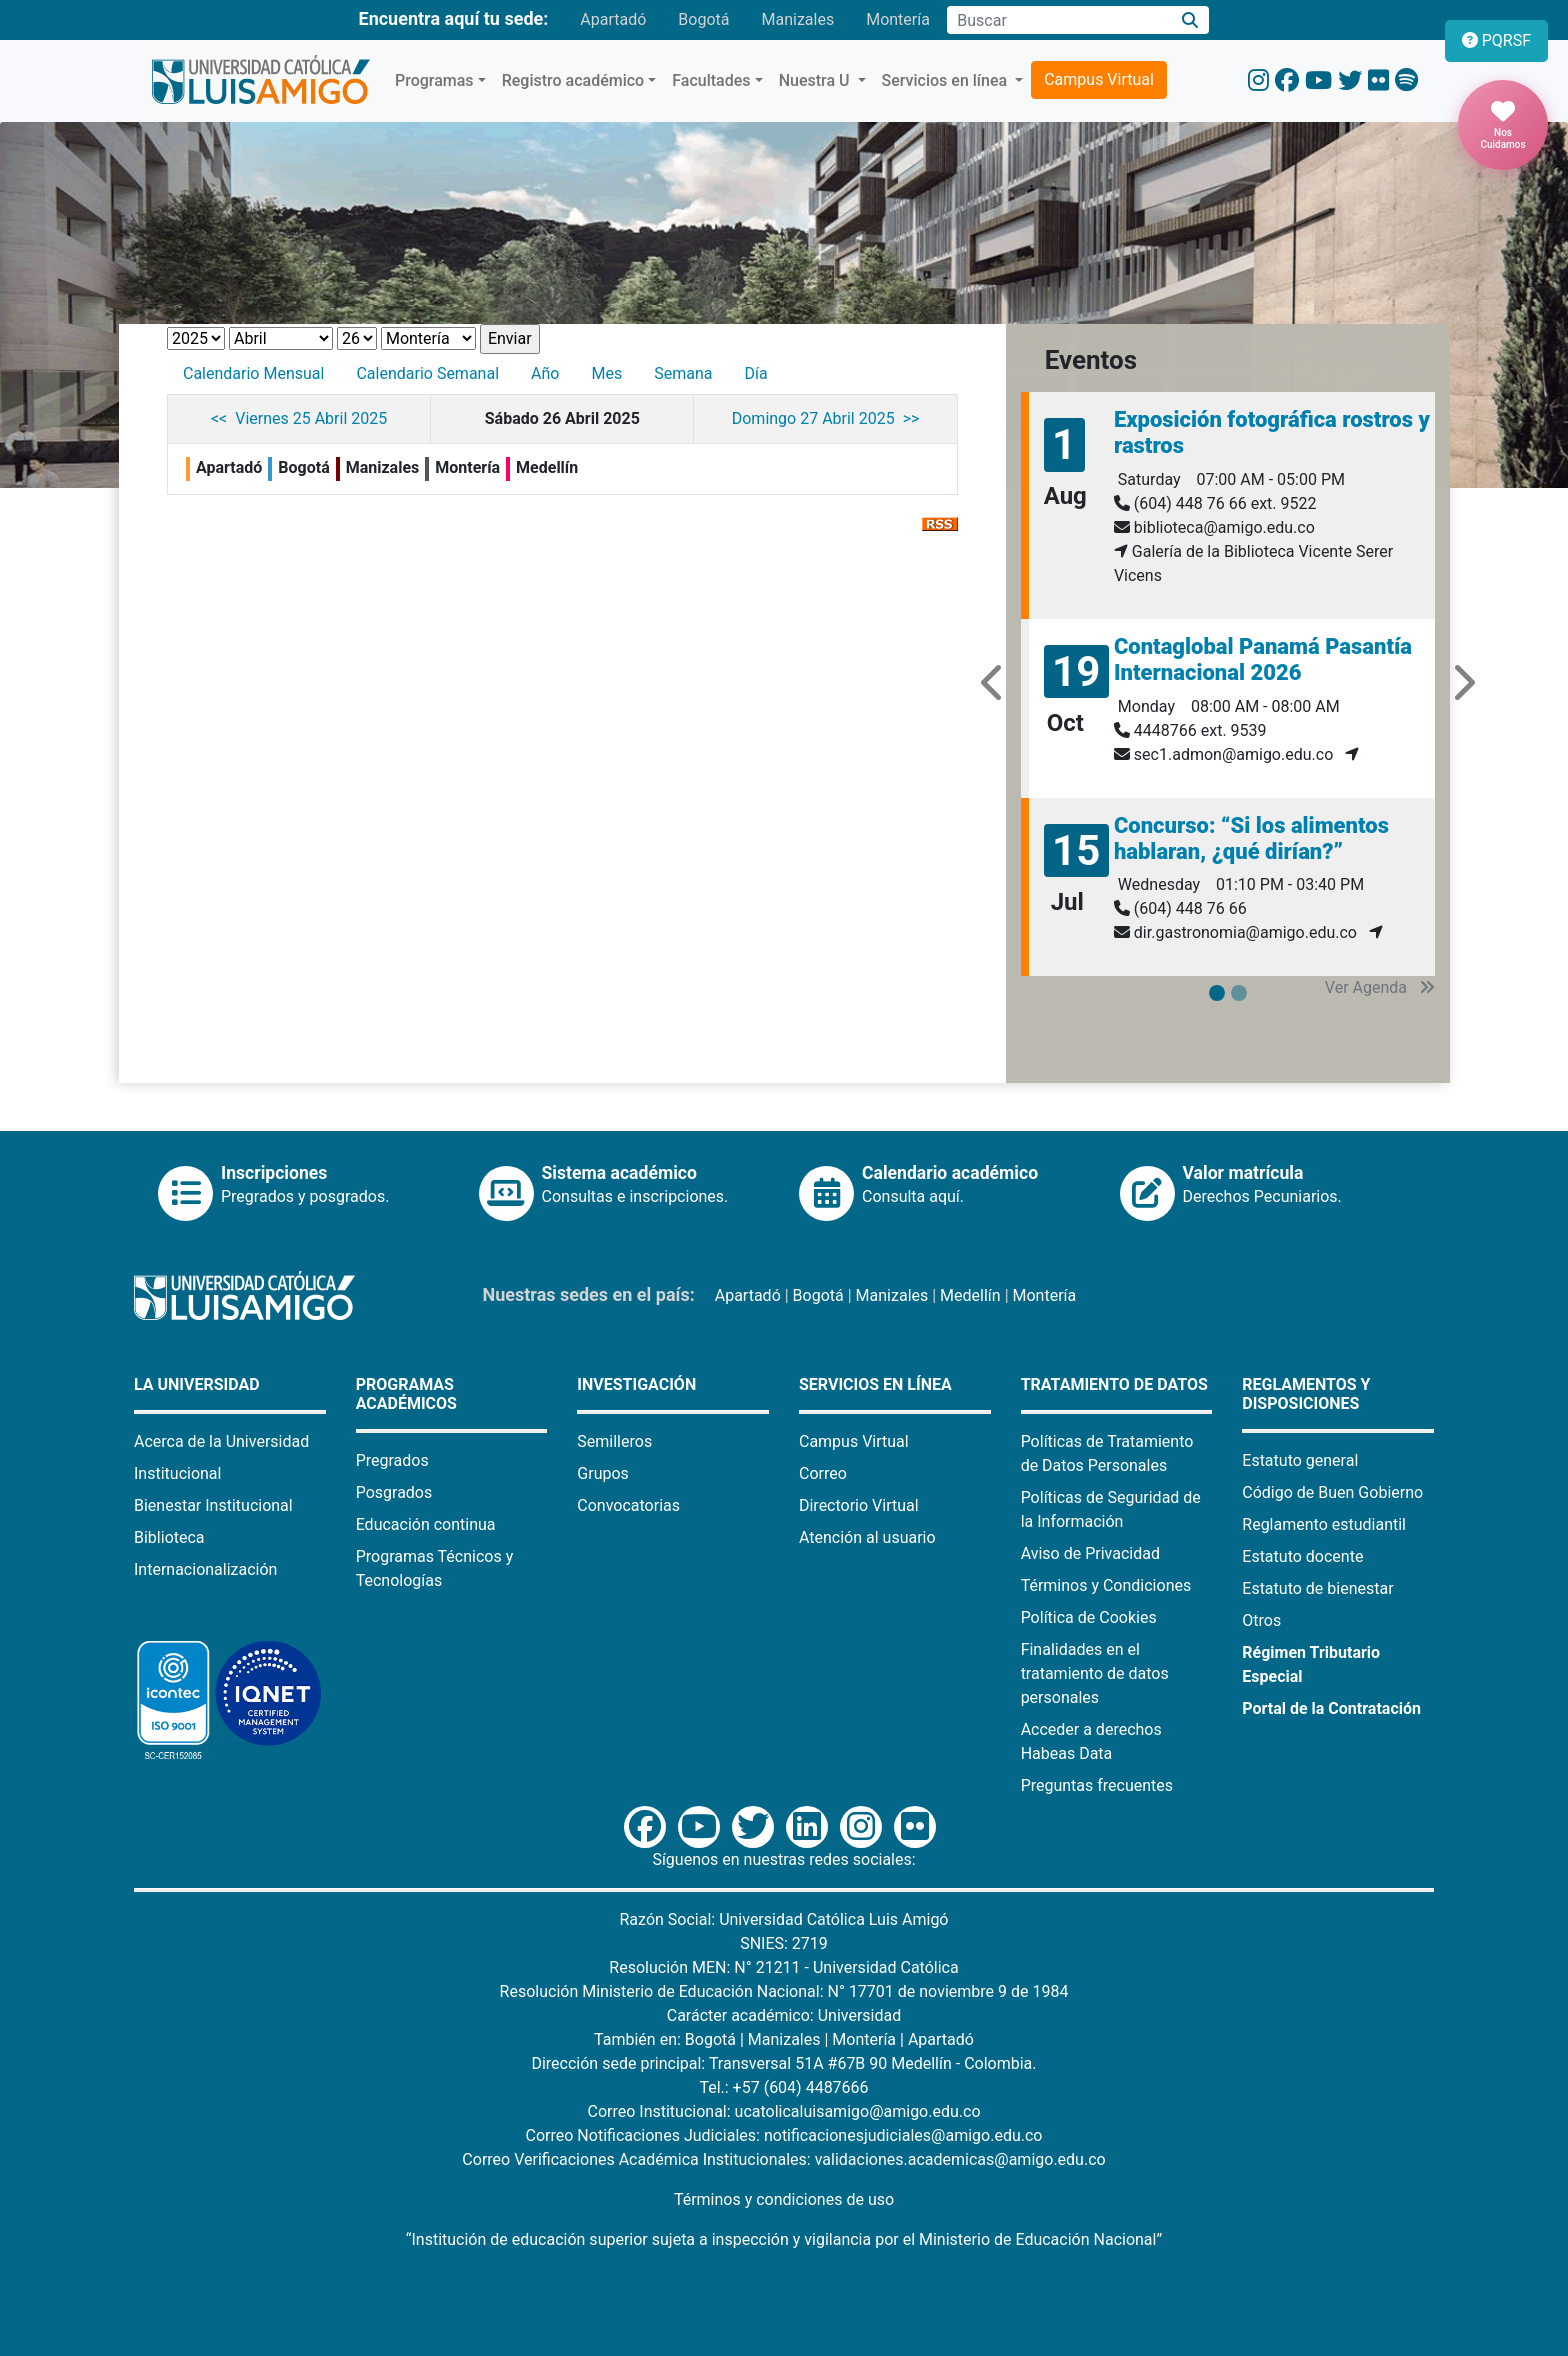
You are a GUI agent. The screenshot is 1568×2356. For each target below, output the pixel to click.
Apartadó (613, 19)
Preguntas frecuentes (1097, 1785)
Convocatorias (628, 1505)
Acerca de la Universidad (221, 1441)
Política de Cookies (1089, 1617)
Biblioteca (169, 1537)
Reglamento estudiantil (1324, 1524)
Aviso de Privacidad (1090, 1553)
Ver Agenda (1380, 987)
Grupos (603, 1473)
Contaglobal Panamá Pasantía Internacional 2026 (1263, 659)
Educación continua (426, 1524)
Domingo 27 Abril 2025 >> (826, 418)
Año (545, 373)
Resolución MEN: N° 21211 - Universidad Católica (783, 1967)
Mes (606, 373)
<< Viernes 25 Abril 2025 (299, 418)
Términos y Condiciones (1106, 1585)
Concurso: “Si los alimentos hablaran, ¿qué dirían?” (1251, 838)
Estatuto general (1300, 1460)
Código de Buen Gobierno (1332, 1492)
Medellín (970, 1295)
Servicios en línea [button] (947, 80)
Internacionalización (205, 1569)
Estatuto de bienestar (1317, 1588)
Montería (898, 19)
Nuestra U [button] (816, 80)
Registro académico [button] (573, 80)
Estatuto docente (1302, 1556)
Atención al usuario (867, 1537)
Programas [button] (434, 80)
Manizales (797, 19)
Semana (683, 373)
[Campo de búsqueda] (1059, 20)
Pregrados (392, 1460)
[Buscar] (1190, 20)
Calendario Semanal (427, 373)
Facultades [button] (711, 80)
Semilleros (614, 1441)
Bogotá (703, 19)
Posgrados (394, 1492)
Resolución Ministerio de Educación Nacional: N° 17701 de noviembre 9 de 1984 (784, 1991)
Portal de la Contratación (1331, 1708)
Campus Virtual (1099, 79)
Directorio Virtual (859, 1505)
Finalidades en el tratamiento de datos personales (1095, 1673)
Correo (823, 1473)
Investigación (636, 1384)
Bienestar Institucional (213, 1505)
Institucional (177, 1473)
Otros (1261, 1620)
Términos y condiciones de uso (784, 2199)
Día (755, 373)
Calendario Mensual (253, 373)
